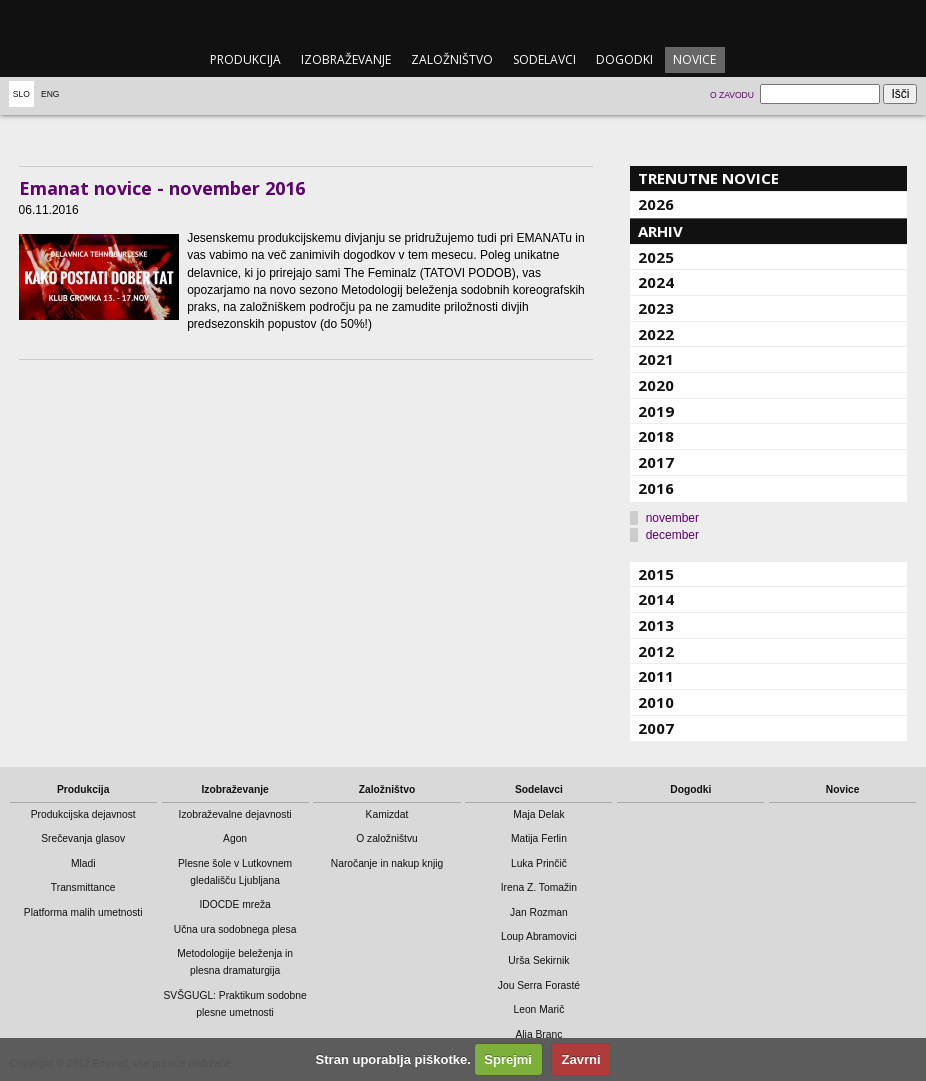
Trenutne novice (708, 178)
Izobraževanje (346, 59)
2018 (656, 436)
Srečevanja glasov (83, 838)
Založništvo (452, 59)
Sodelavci (544, 59)
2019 (656, 411)
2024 (656, 282)
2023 (656, 308)
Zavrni (581, 1059)
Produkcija (245, 59)
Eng (50, 94)
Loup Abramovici (539, 936)
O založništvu (387, 838)
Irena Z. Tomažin (539, 887)
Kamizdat (387, 814)
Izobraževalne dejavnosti (235, 814)
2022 (656, 334)
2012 (656, 651)
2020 (656, 385)
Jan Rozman (539, 912)
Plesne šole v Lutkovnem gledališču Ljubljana (235, 872)
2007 (656, 728)
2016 (656, 488)
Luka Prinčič (539, 863)
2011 (656, 676)
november (672, 518)
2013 (656, 625)
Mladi (83, 863)
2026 (656, 204)
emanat (462, 21)
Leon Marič (538, 1009)
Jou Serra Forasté (539, 985)
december (672, 535)
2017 (656, 462)
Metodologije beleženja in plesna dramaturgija (235, 962)
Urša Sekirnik (538, 960)
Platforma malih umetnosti (83, 912)
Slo (21, 94)
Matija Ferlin (539, 838)
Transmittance (83, 887)
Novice (694, 59)
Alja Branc (538, 1034)
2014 (656, 599)
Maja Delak (538, 814)
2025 (656, 257)
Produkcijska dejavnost (83, 814)
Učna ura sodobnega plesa (235, 929)
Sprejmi (508, 1059)
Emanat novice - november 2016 (162, 188)
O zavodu (732, 95)
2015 (656, 574)
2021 (656, 359)
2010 (656, 702)
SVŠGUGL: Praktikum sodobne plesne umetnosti (234, 1004)
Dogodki (624, 59)
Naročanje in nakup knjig (387, 863)
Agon (235, 838)
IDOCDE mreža (234, 904)
